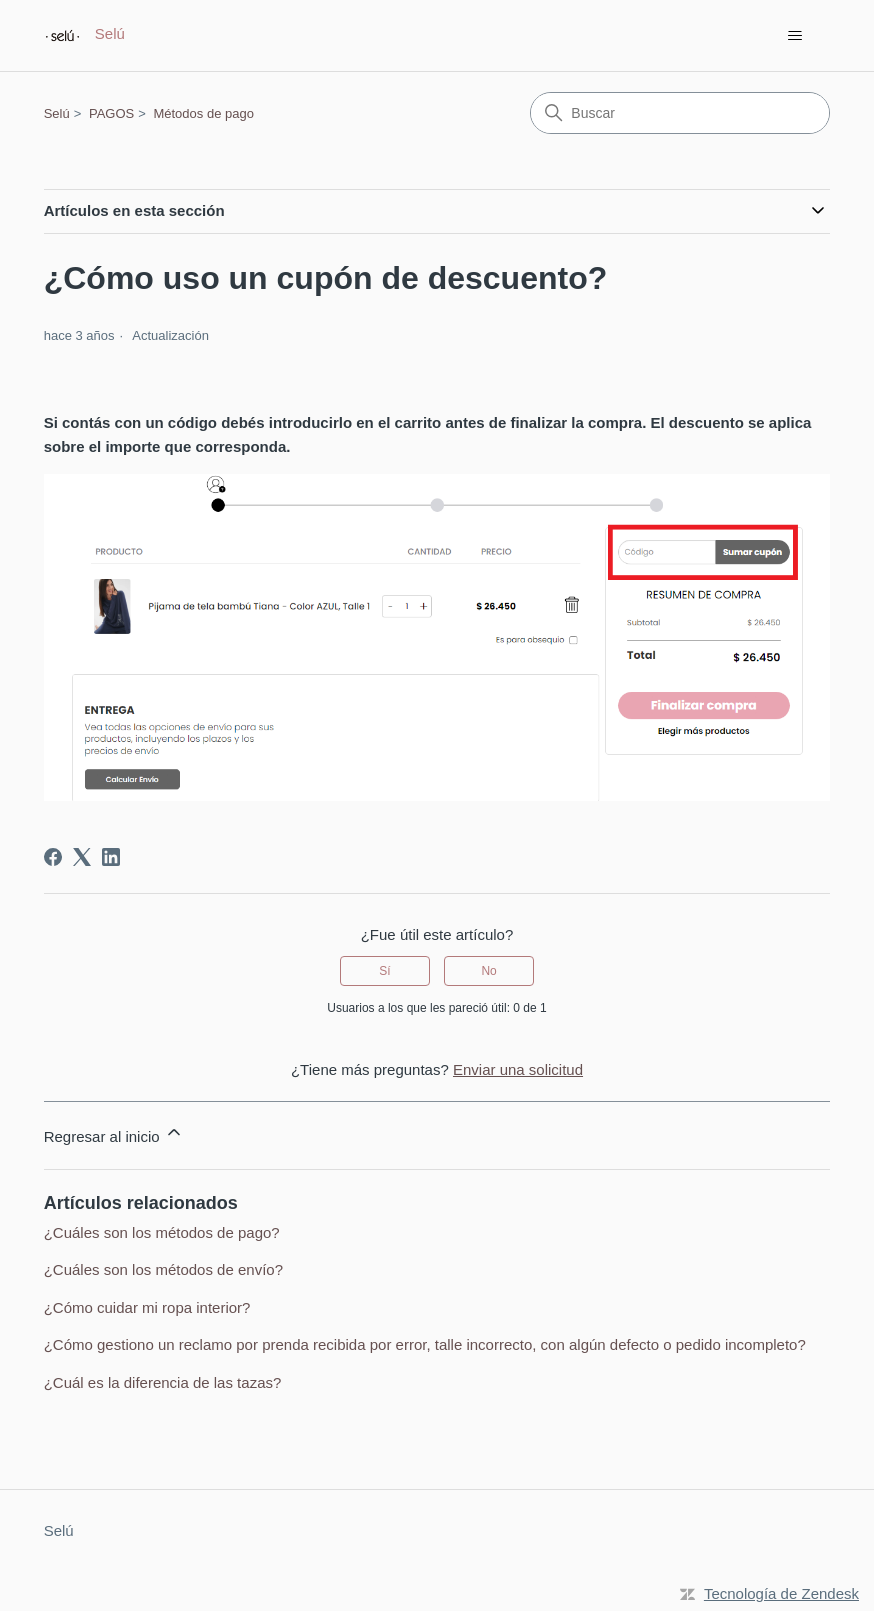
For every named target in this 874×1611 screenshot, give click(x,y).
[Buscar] (680, 113)
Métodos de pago (203, 113)
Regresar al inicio (114, 1133)
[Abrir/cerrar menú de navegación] (794, 36)
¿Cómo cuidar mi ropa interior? (147, 1307)
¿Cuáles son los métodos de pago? (162, 1232)
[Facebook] (53, 857)
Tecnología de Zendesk (781, 1593)
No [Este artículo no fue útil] (488, 971)
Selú (57, 113)
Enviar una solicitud (518, 1069)
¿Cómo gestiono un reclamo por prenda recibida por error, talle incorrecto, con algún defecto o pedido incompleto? (425, 1344)
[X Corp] (82, 857)
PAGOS (111, 113)
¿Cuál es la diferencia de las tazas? (163, 1382)
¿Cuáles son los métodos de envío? (163, 1269)
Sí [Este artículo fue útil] (384, 971)
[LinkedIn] (111, 857)
